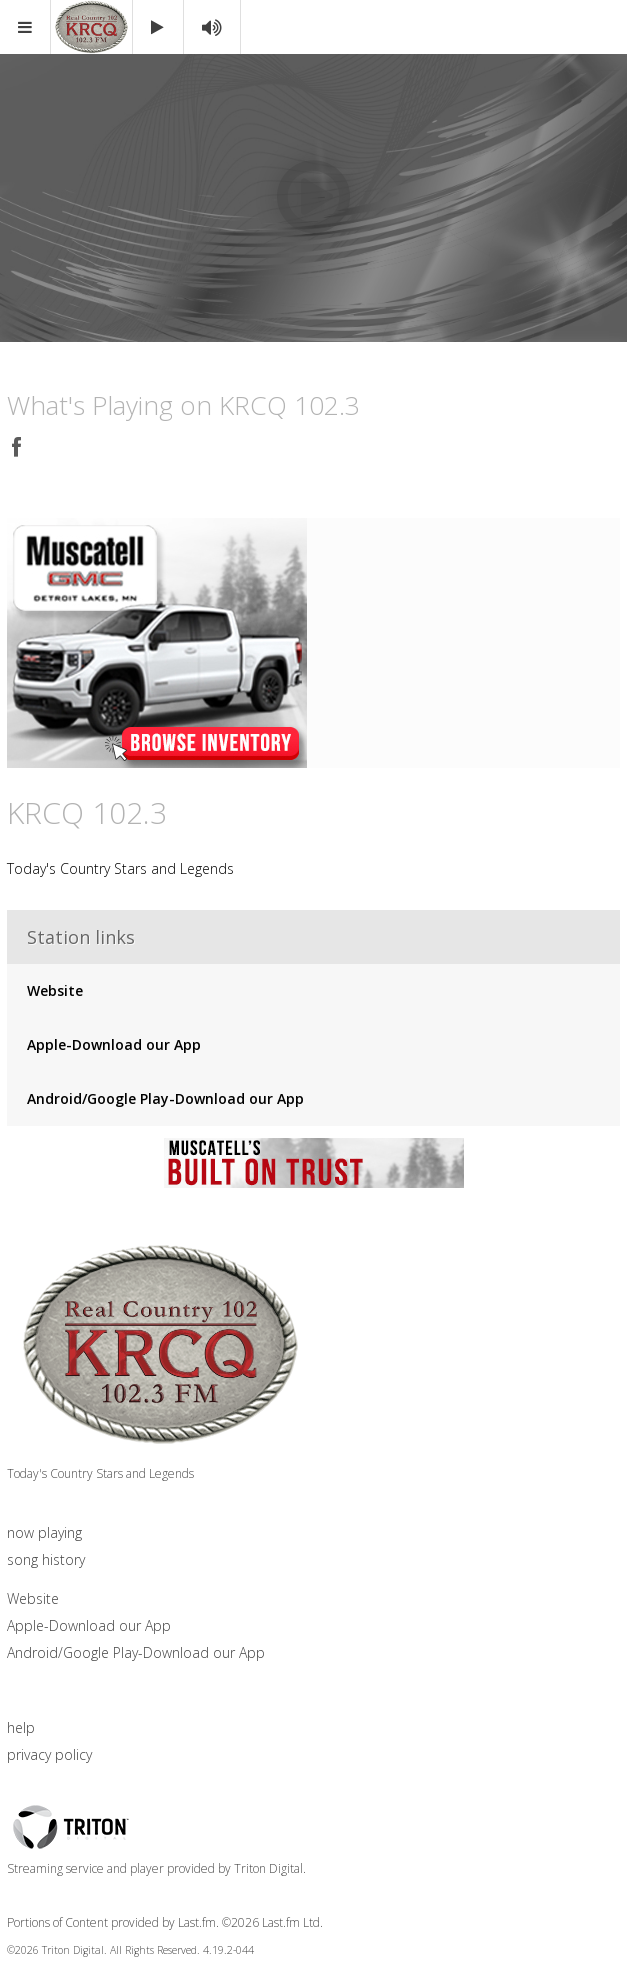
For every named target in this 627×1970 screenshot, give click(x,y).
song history (46, 1559)
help (21, 1727)
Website (55, 991)
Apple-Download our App (114, 1045)
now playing (44, 1532)
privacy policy (49, 1754)
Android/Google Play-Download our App (165, 1099)
